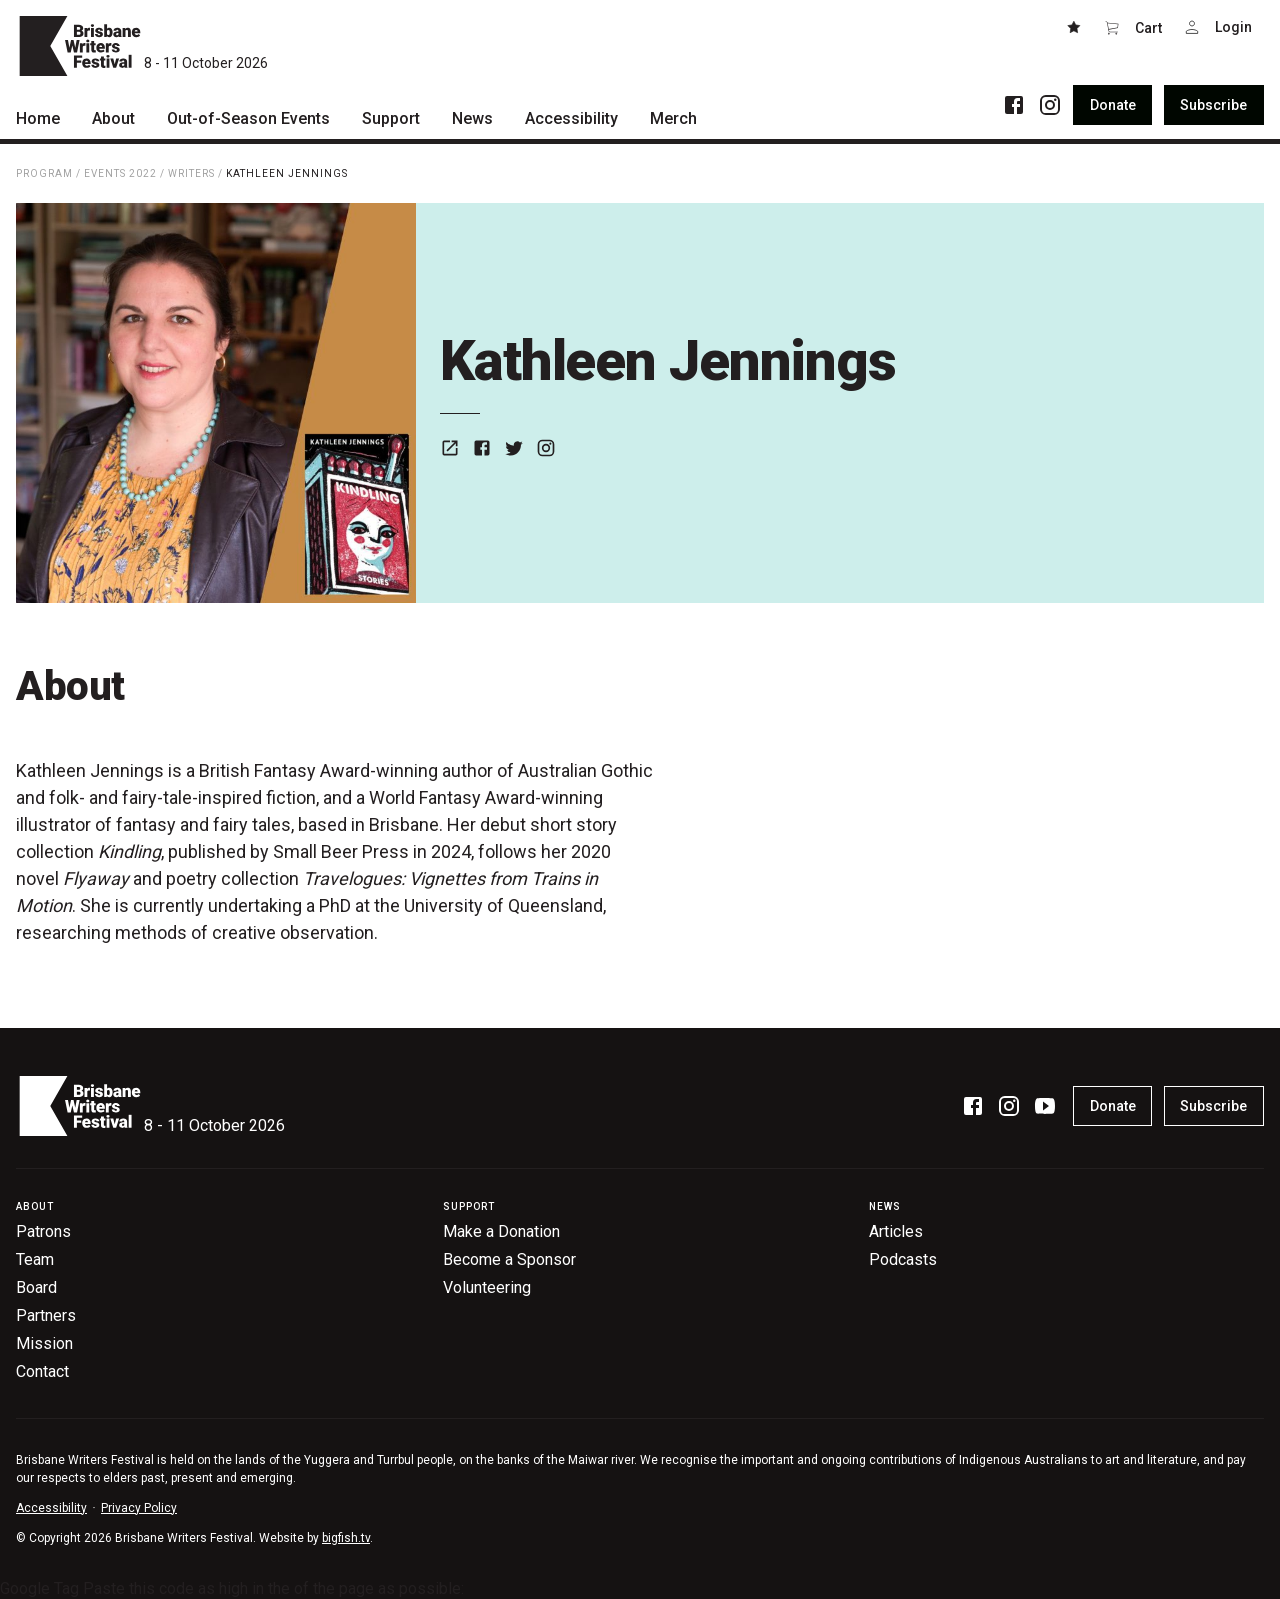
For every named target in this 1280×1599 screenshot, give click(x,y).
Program (44, 173)
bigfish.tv (346, 1538)
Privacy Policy (139, 1508)
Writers (191, 173)
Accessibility (51, 1508)
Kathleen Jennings (287, 173)
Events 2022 (120, 173)
